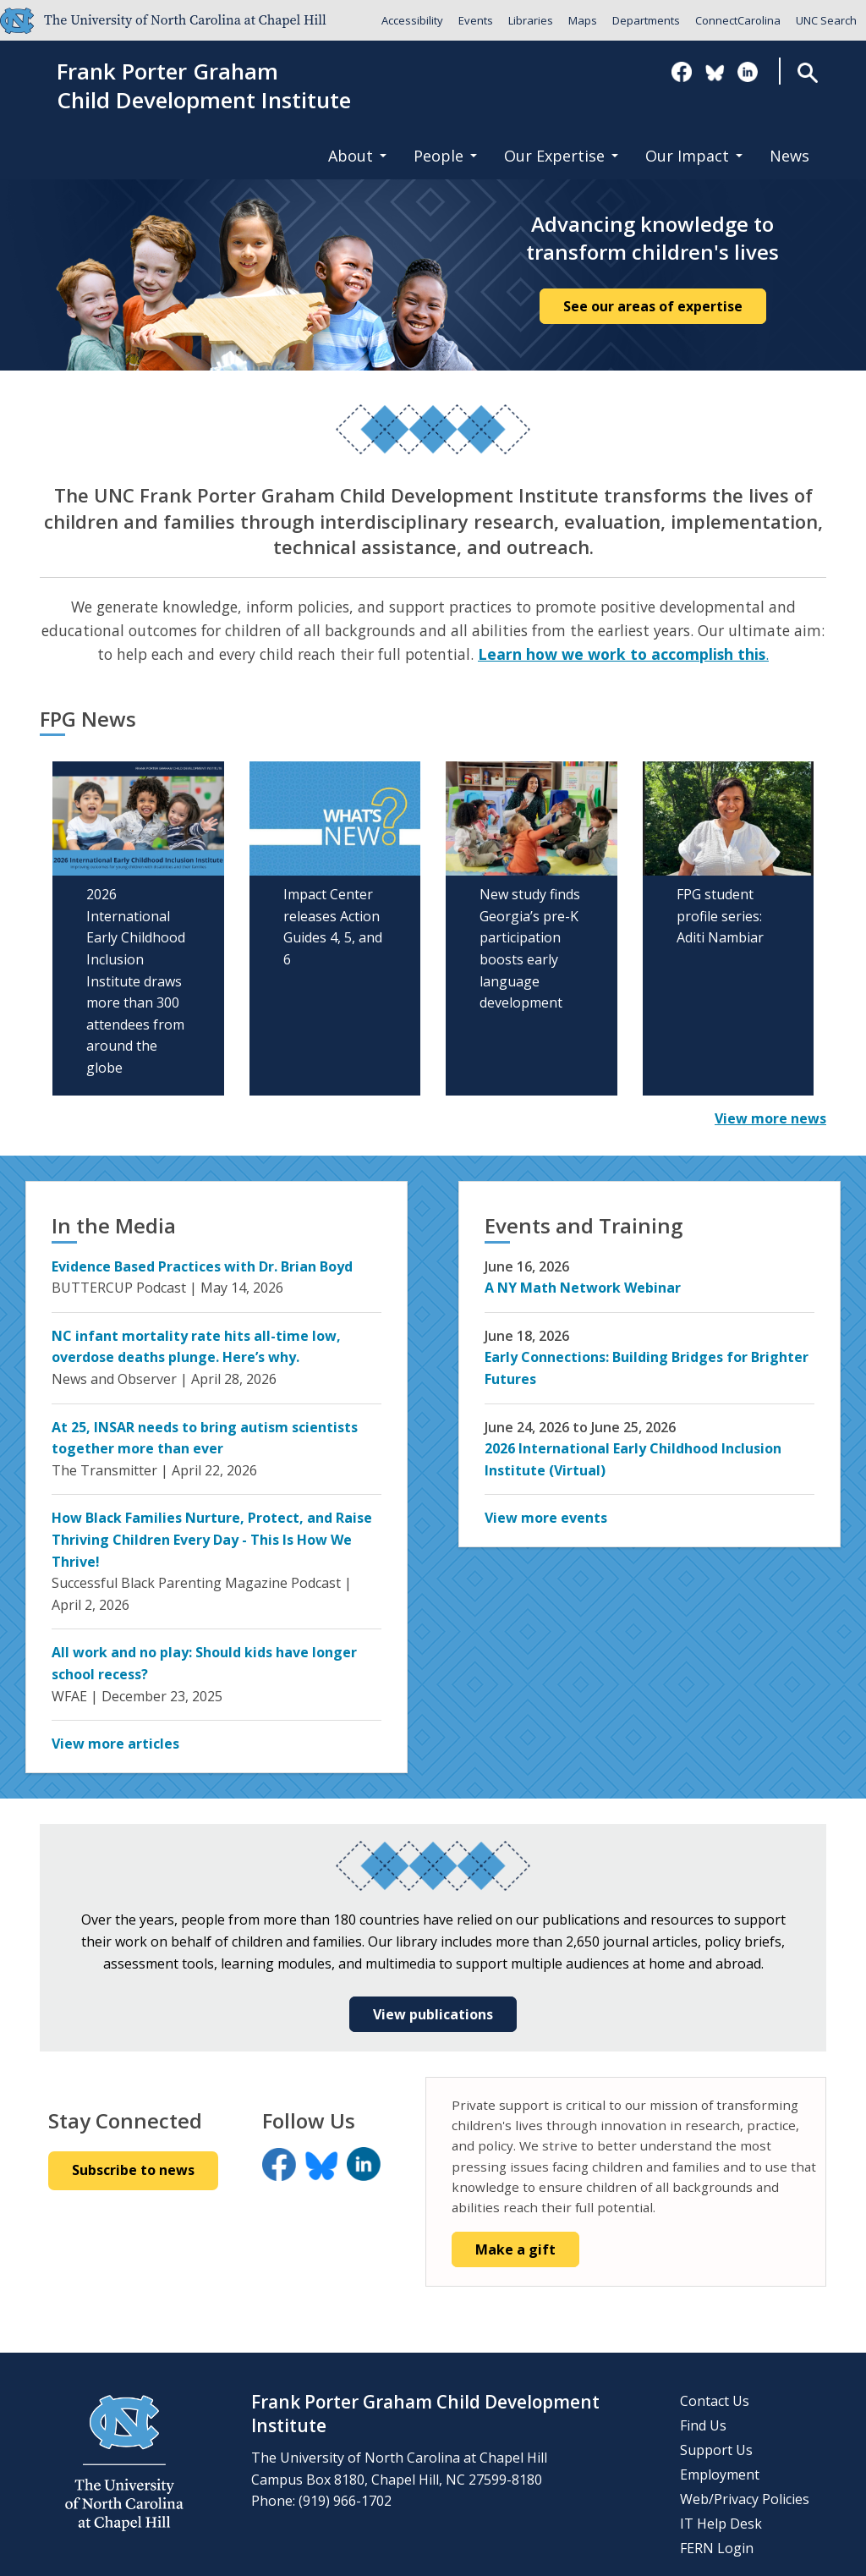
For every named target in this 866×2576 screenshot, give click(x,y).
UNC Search (826, 20)
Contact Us (714, 2401)
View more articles (115, 1743)
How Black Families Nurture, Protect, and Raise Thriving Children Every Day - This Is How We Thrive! (212, 1539)
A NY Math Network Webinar (583, 1287)
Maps (582, 20)
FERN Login (717, 2548)
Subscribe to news (133, 2170)
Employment (719, 2474)
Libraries (530, 20)
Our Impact (694, 156)
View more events (546, 1517)
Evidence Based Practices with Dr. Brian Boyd (202, 1266)
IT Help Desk (721, 2523)
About (357, 156)
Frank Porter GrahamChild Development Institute (204, 86)
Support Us (716, 2450)
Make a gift (515, 2249)
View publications (433, 2014)
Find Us (703, 2425)
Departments (646, 20)
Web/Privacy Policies (744, 2499)
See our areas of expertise (653, 306)
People (445, 156)
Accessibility (412, 20)
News (789, 156)
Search (807, 72)
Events (475, 20)
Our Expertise (561, 156)
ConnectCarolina (738, 20)
